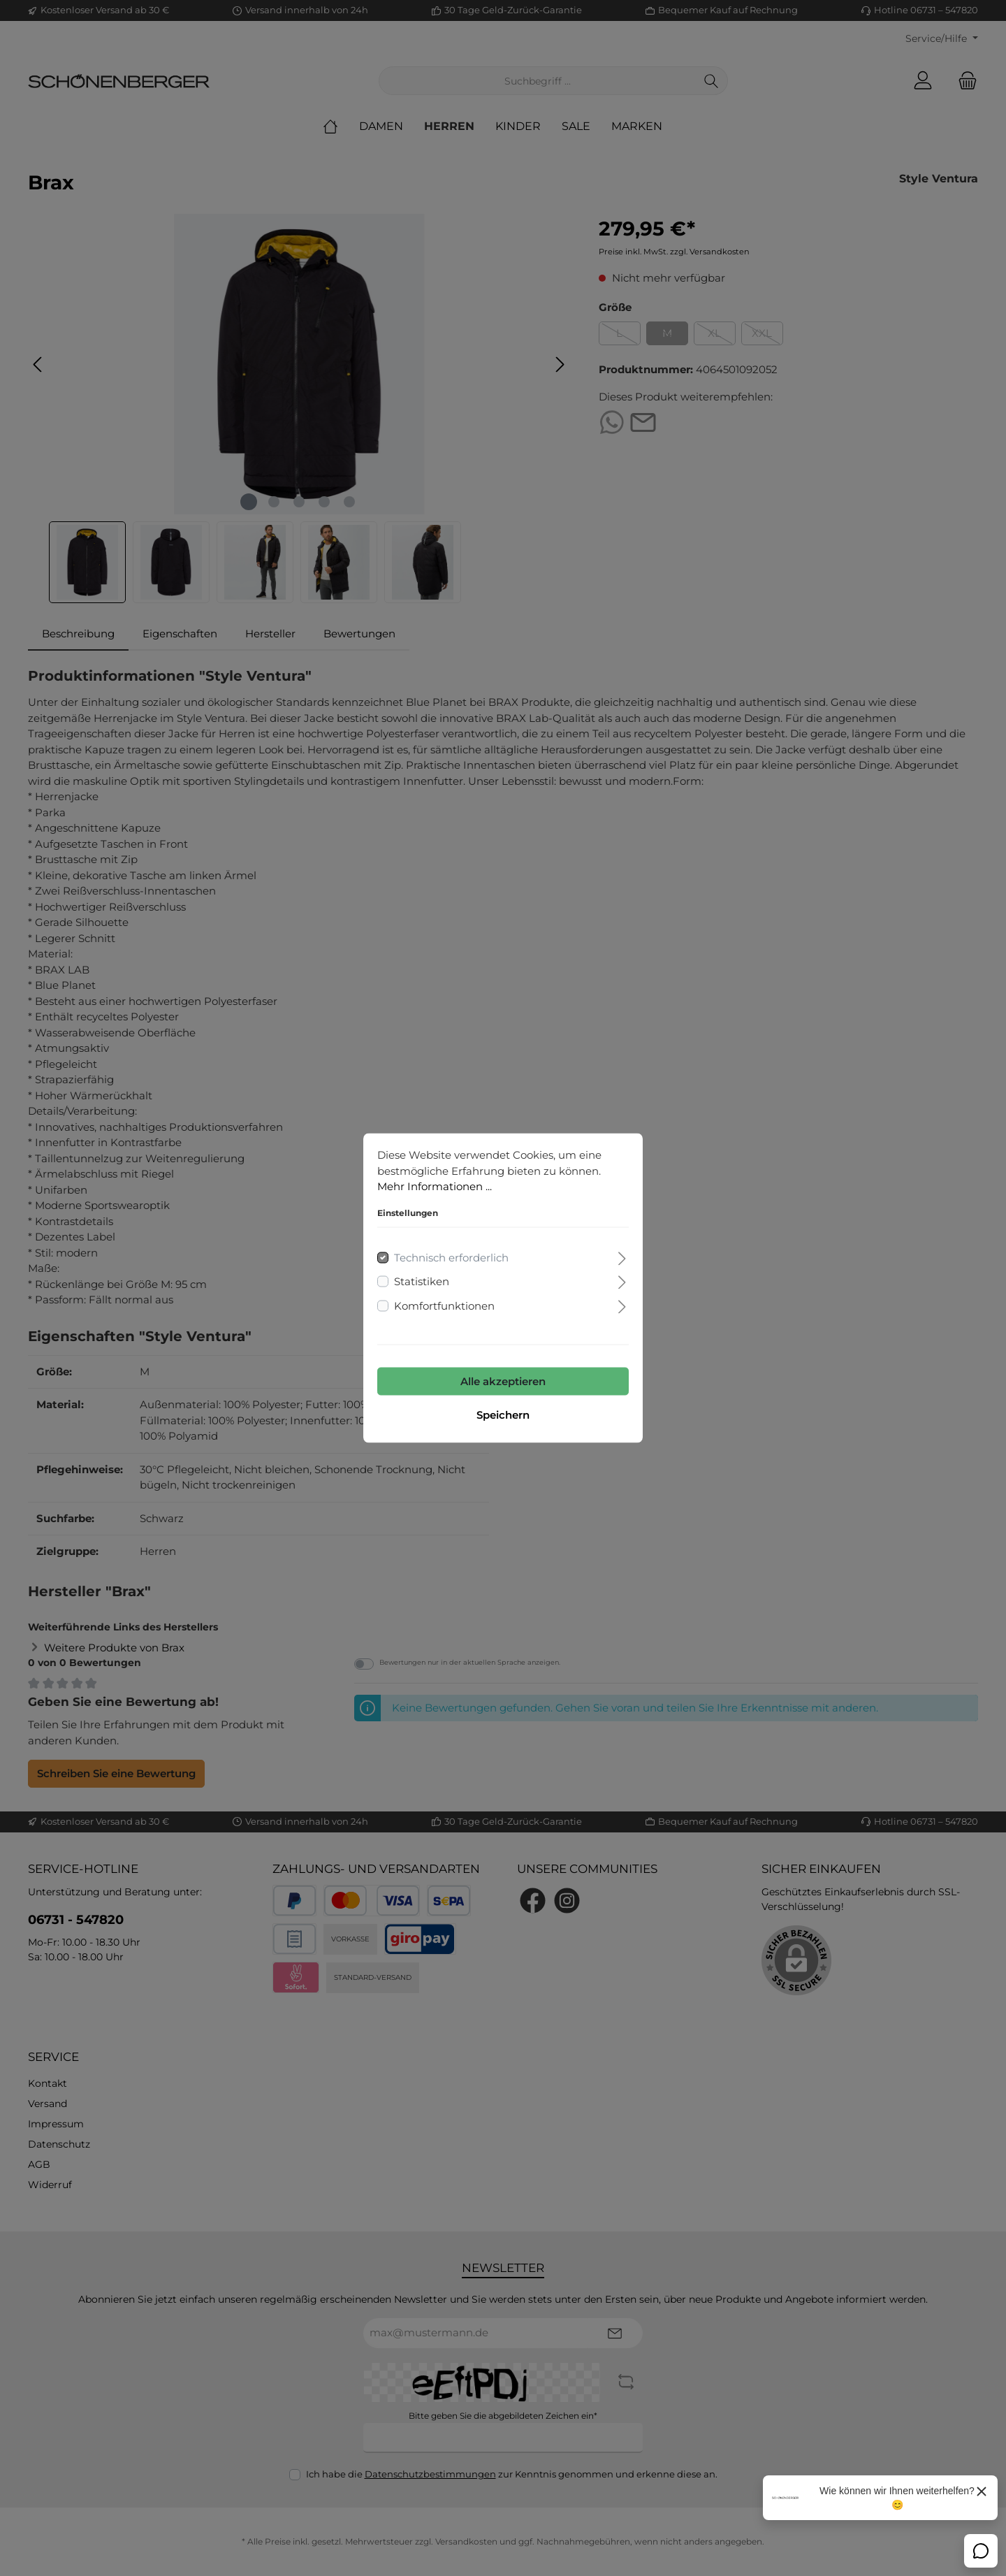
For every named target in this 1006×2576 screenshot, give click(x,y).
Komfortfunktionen (444, 1305)
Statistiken (421, 1281)
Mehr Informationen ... (434, 1186)
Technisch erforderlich (451, 1257)
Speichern (503, 1414)
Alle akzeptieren (503, 1381)
